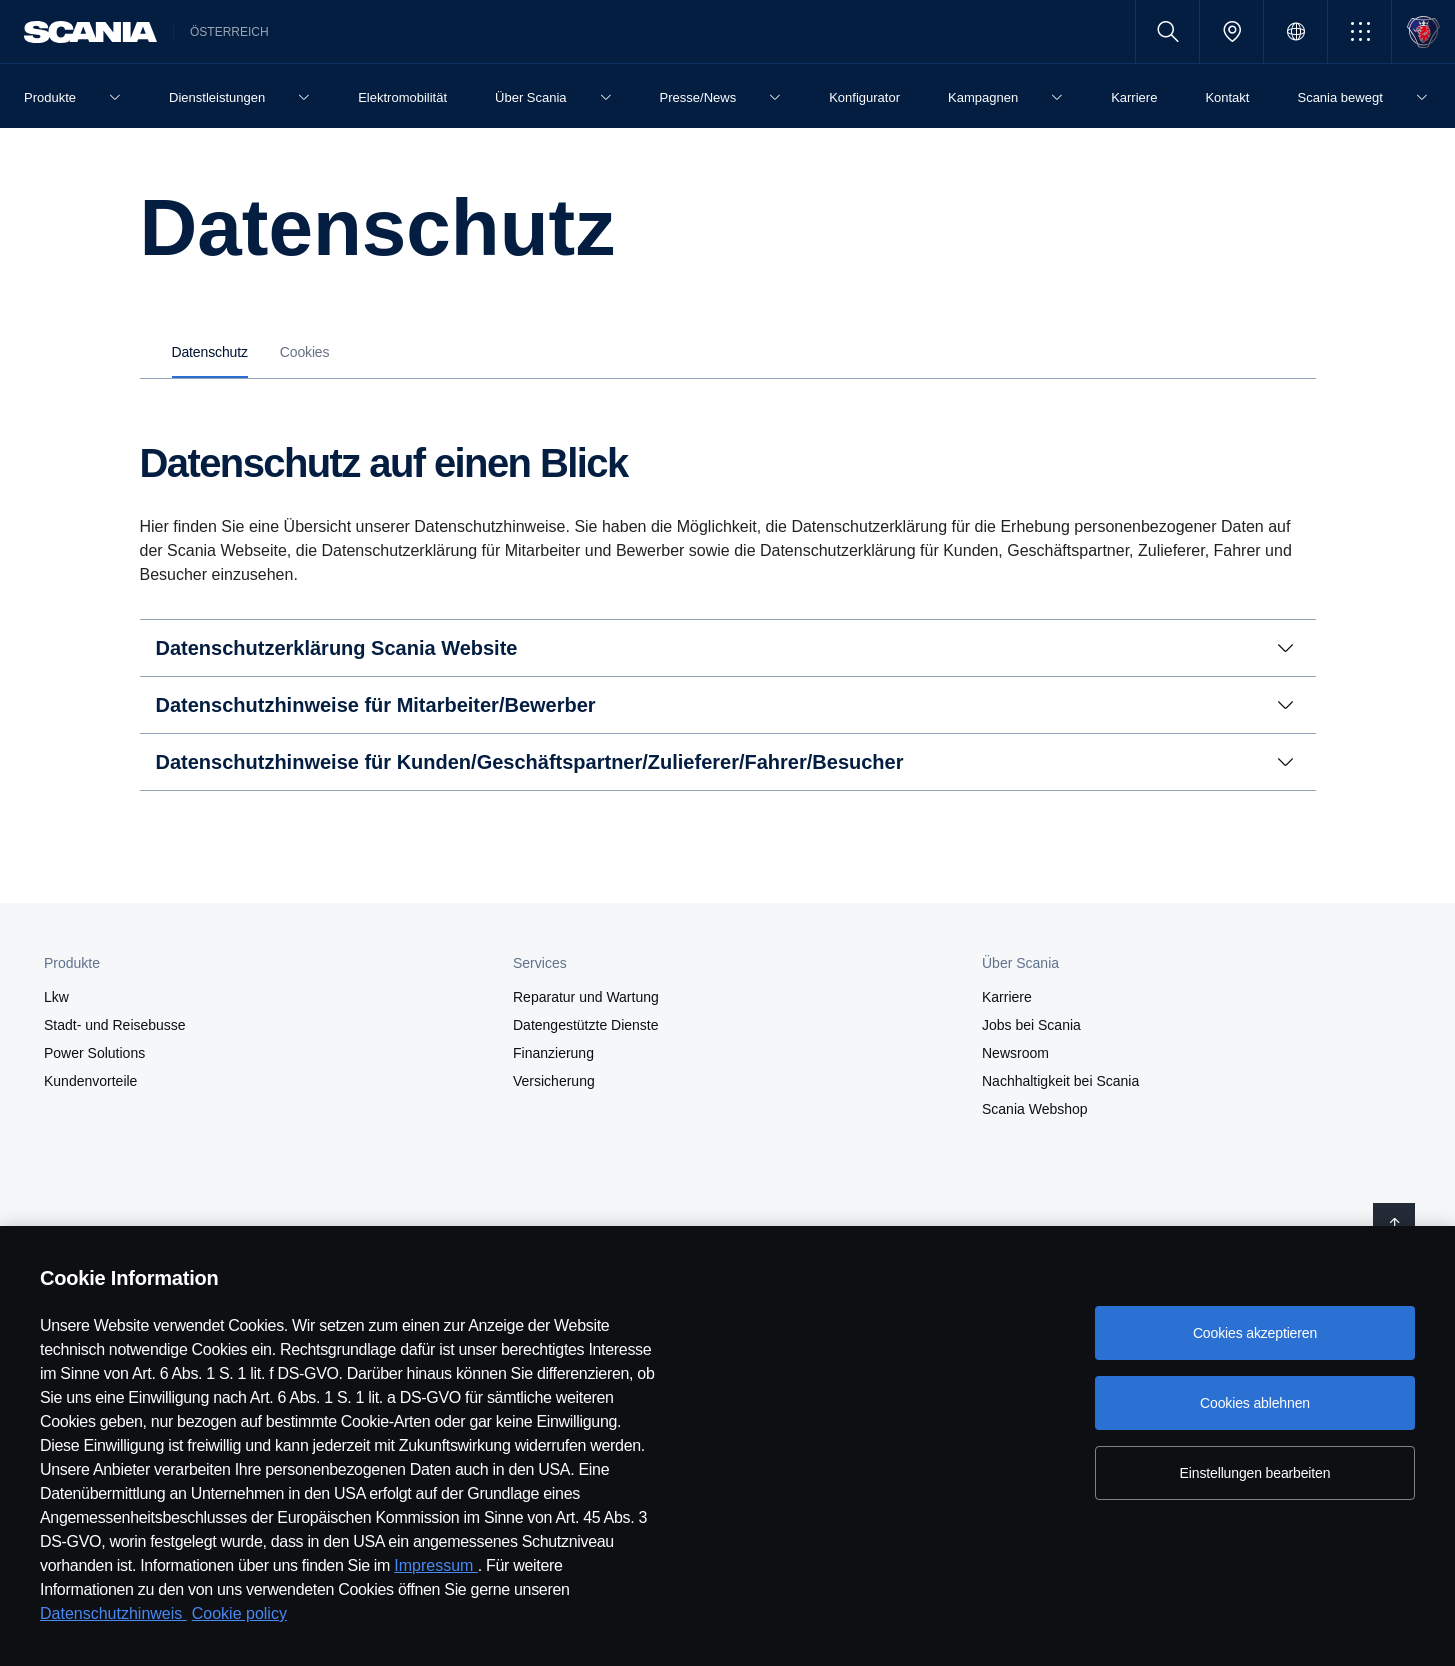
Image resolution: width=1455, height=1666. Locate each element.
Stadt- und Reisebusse (115, 1025)
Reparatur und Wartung (586, 997)
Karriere (1007, 997)
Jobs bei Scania (1031, 1025)
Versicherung (554, 1081)
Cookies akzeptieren (1255, 1333)
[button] (1359, 31)
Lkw (56, 997)
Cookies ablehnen (1255, 1403)
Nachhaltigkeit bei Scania (1060, 1081)
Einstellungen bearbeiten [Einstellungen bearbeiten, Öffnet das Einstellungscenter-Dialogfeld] (1255, 1473)
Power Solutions (94, 1053)
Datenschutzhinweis (113, 1613)
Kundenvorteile (90, 1081)
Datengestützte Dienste (586, 1025)
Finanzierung (553, 1053)
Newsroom (1015, 1053)
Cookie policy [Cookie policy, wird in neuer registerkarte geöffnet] (239, 1613)
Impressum (436, 1565)
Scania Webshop (1035, 1109)
